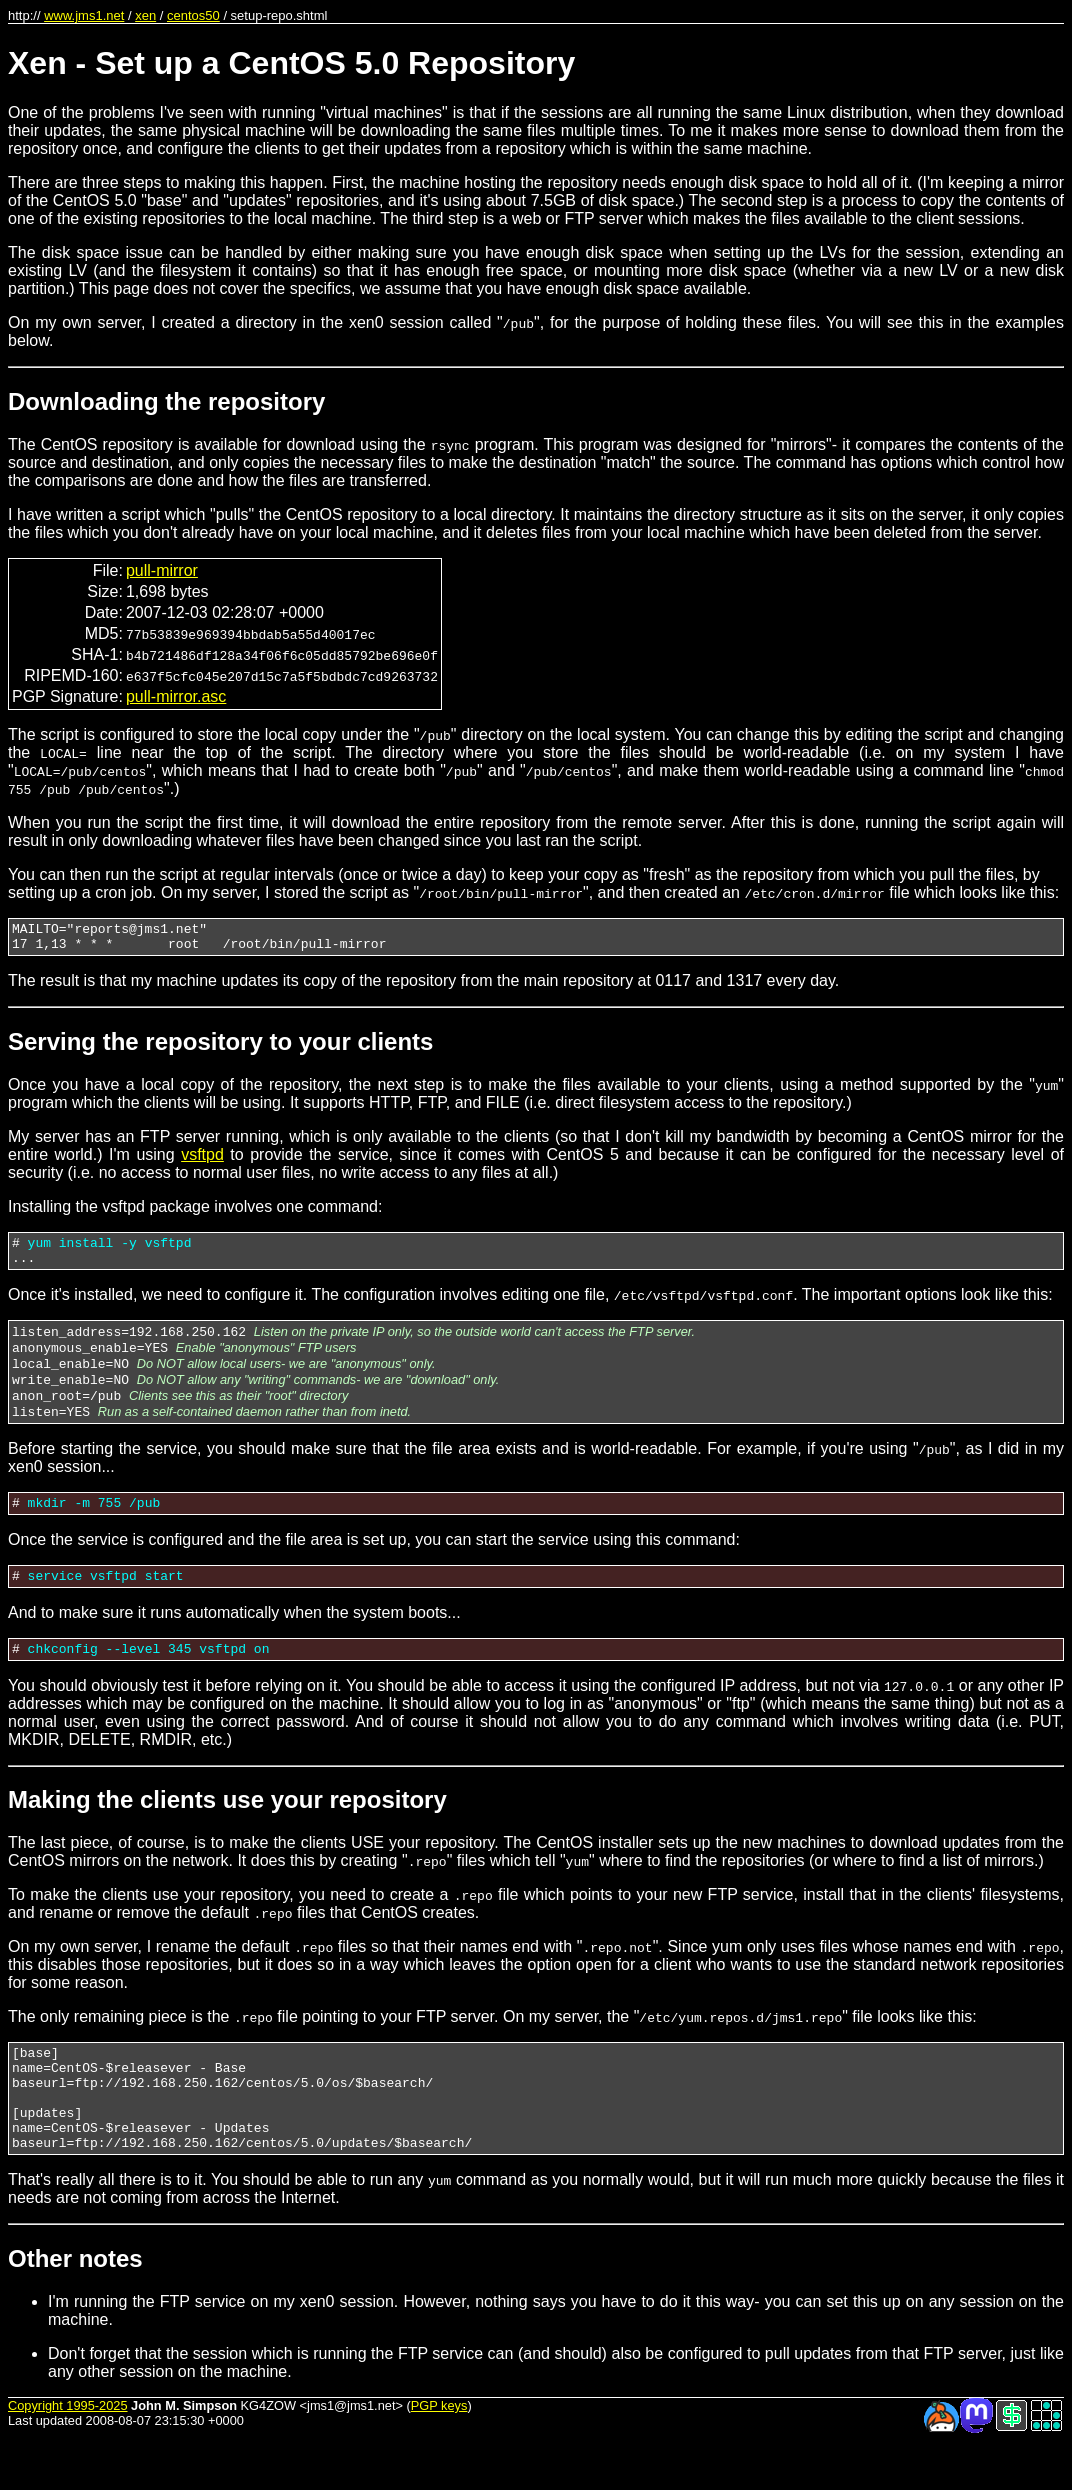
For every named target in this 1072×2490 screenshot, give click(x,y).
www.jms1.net (84, 15)
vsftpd (202, 1160)
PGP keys (439, 2459)
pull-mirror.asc (176, 696)
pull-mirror (162, 570)
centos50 (193, 15)
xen (145, 15)
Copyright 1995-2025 (68, 2459)
